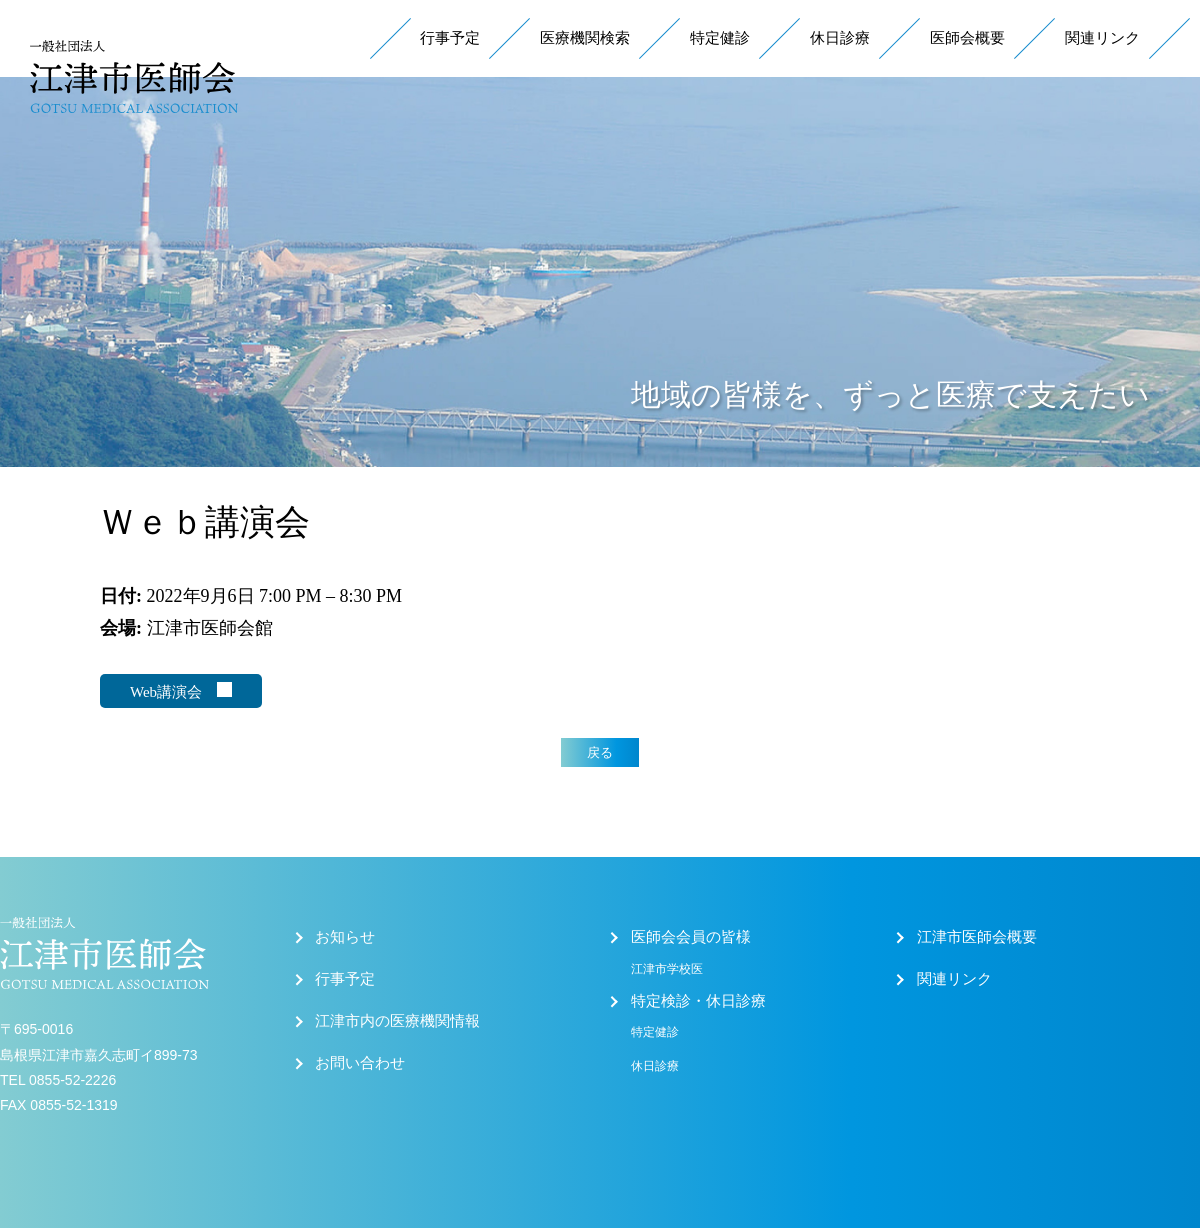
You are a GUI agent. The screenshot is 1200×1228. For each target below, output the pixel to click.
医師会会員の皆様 (691, 937)
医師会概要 (967, 38)
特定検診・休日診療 (698, 1001)
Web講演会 (181, 691)
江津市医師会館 (210, 628)
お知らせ (345, 937)
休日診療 (840, 38)
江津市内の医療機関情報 (397, 1021)
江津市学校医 (667, 969)
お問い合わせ (360, 1063)
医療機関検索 (585, 38)
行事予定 (450, 38)
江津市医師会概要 (977, 937)
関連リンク (1102, 38)
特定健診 (720, 38)
